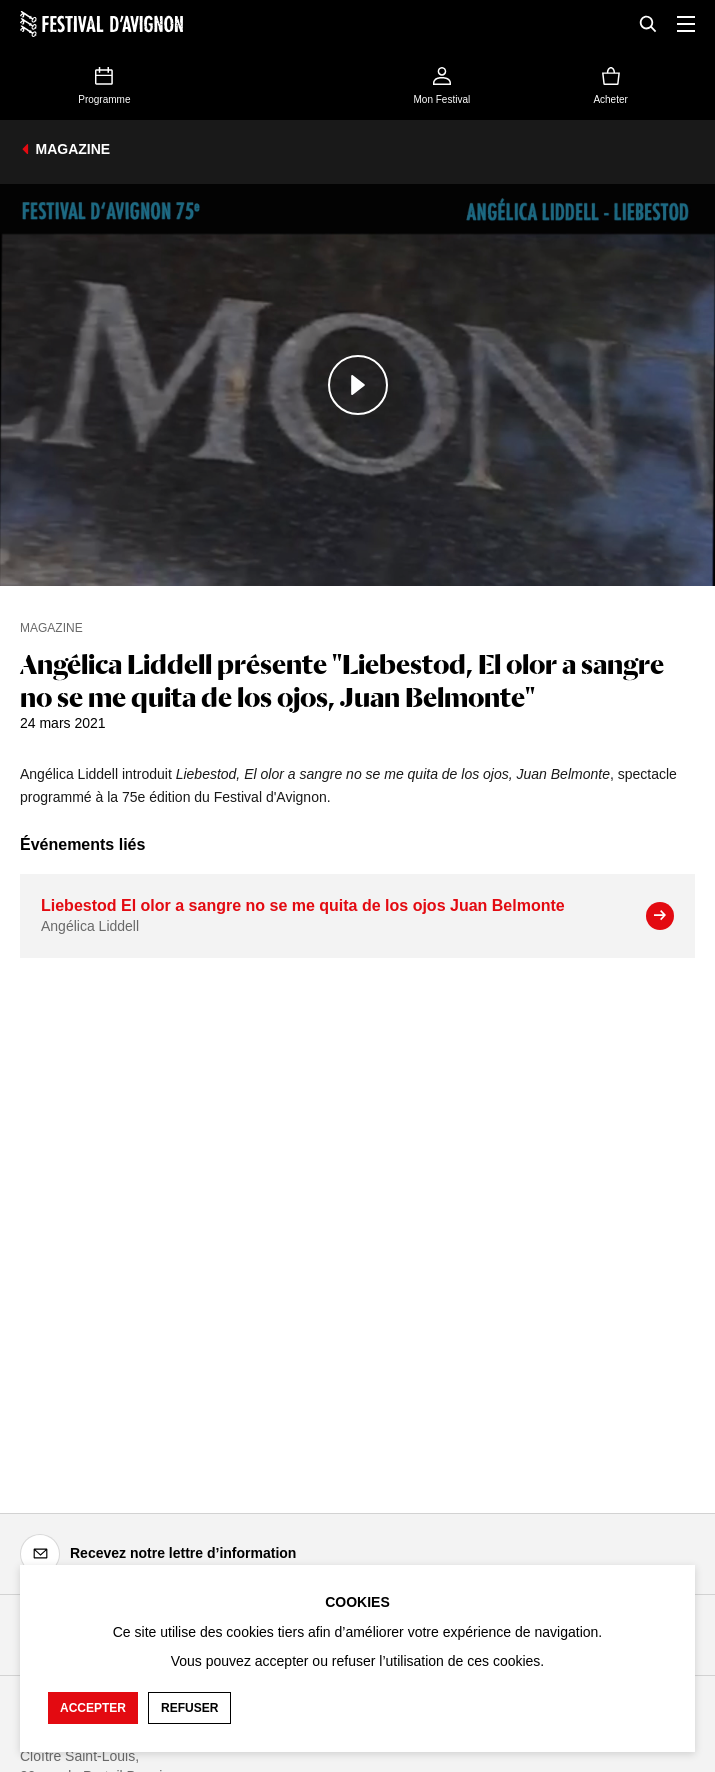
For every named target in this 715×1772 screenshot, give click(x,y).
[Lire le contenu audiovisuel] (357, 385)
